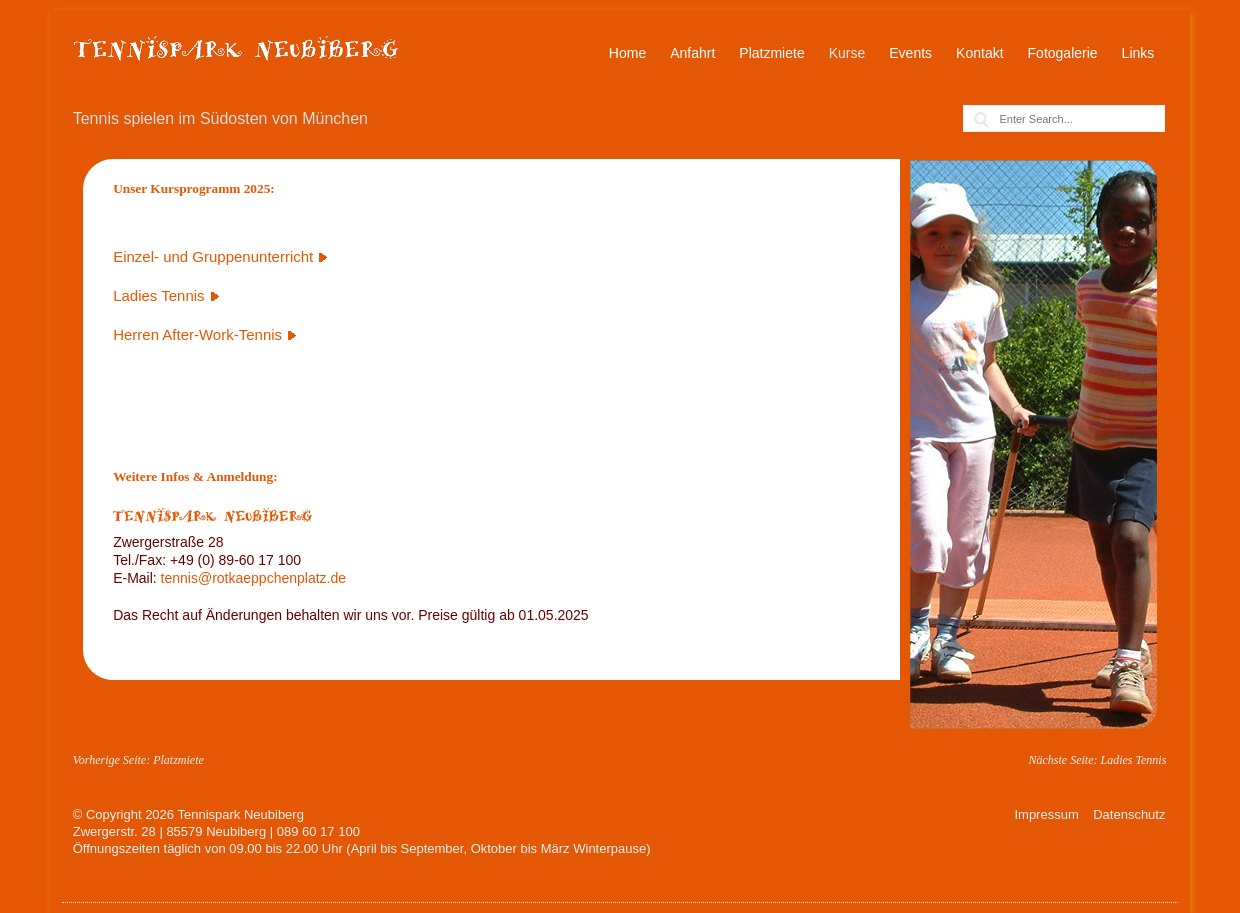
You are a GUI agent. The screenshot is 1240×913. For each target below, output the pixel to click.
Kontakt (979, 53)
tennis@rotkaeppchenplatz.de (253, 578)
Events (910, 53)
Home (627, 53)
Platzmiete (771, 53)
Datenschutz (1129, 814)
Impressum (1046, 814)
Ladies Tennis (158, 295)
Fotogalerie (1063, 53)
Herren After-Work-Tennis (197, 334)
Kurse (847, 53)
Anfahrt (692, 53)
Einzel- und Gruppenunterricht (213, 256)
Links (1138, 53)
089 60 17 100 (318, 831)
